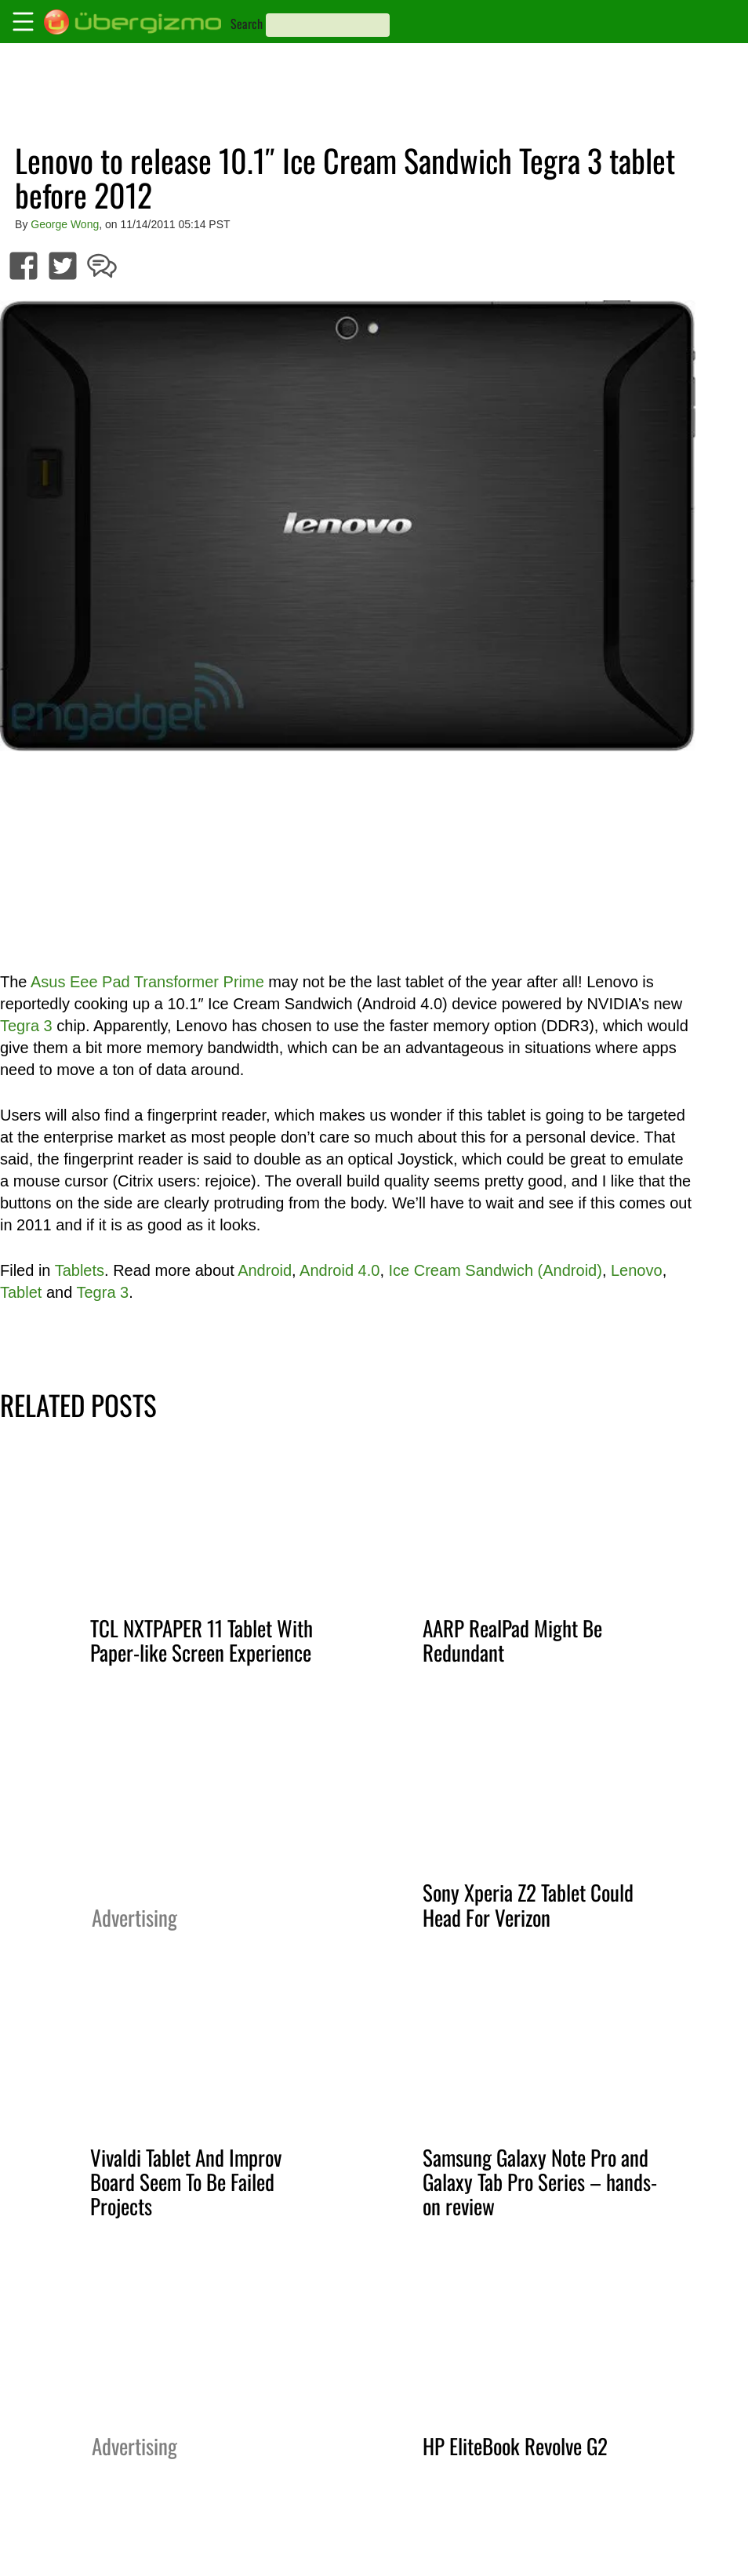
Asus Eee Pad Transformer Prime (147, 981)
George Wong (65, 224)
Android (265, 1270)
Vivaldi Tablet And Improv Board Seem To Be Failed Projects (185, 2182)
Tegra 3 (26, 1025)
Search (247, 23)
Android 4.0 (339, 1270)
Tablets (79, 1270)
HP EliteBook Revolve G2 (515, 2446)
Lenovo (637, 1270)
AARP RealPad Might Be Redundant (512, 1640)
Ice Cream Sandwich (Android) (495, 1270)
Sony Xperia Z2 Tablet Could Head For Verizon (528, 1904)
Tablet (21, 1292)
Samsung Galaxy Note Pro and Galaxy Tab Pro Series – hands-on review (540, 2182)
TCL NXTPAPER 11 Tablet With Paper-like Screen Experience (201, 1640)
